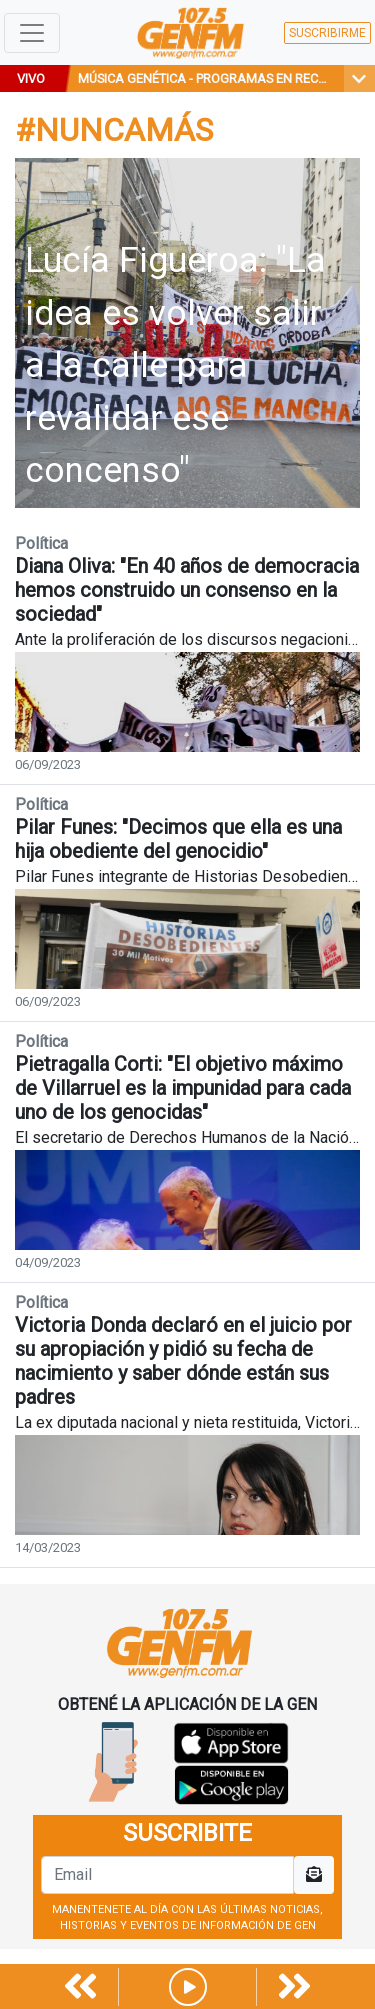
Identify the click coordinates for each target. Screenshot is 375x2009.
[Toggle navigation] (32, 33)
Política (41, 543)
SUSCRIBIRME (327, 33)
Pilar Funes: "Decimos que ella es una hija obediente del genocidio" (178, 839)
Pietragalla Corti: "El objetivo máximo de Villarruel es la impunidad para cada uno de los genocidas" (183, 1088)
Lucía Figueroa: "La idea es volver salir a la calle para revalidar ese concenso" (175, 365)
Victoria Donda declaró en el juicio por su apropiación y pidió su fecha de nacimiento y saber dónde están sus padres (183, 1361)
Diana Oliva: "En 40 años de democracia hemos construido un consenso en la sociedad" (187, 590)
